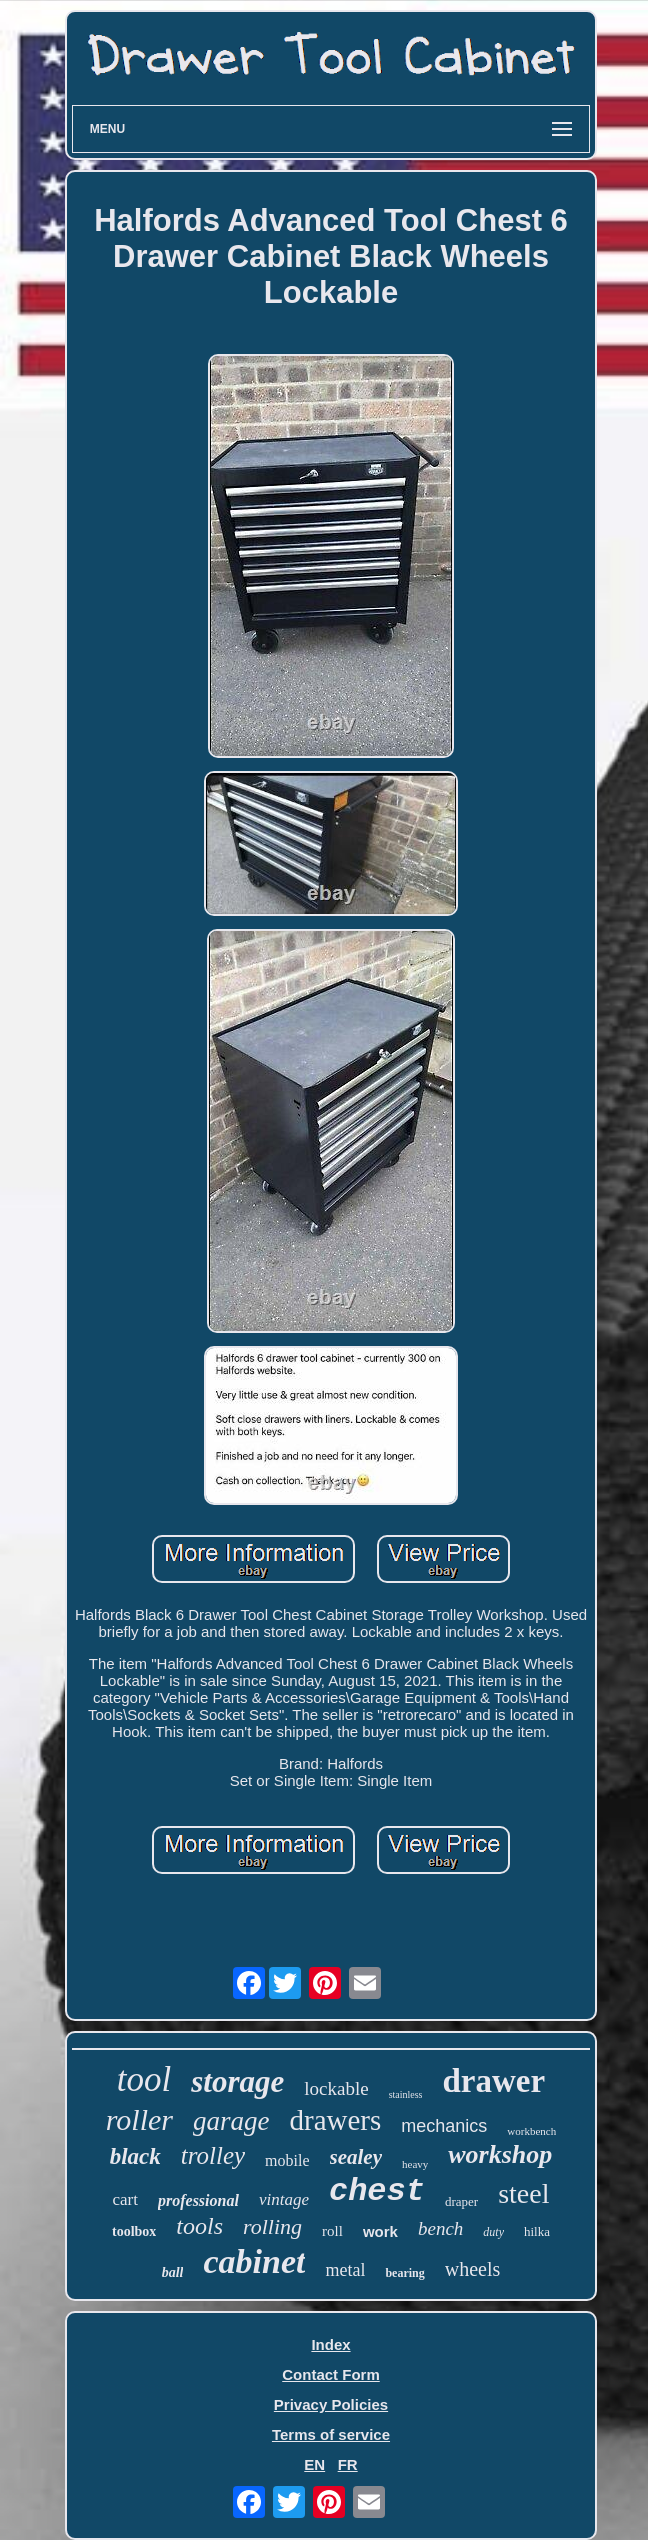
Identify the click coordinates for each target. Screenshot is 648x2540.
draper (461, 2201)
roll (332, 2231)
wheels (473, 2269)
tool (144, 2079)
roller (139, 2119)
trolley (213, 2155)
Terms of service (331, 2434)
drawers (336, 2120)
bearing (404, 2273)
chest (377, 2191)
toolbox (134, 2231)
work (380, 2231)
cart (125, 2199)
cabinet (254, 2261)
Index (330, 2344)
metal (345, 2270)
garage (231, 2121)
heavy (415, 2164)
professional (198, 2200)
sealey (356, 2157)
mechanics (444, 2126)
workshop (500, 2154)
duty (493, 2232)
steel (523, 2193)
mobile (287, 2160)
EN (314, 2464)
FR (348, 2464)
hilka (537, 2231)
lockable (336, 2088)
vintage (284, 2199)
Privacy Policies (331, 2404)
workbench (531, 2131)
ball (173, 2272)
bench (440, 2228)
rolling (272, 2226)
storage (237, 2081)
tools (199, 2226)
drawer (494, 2081)
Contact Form (331, 2374)
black (135, 2156)
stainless (406, 2094)
